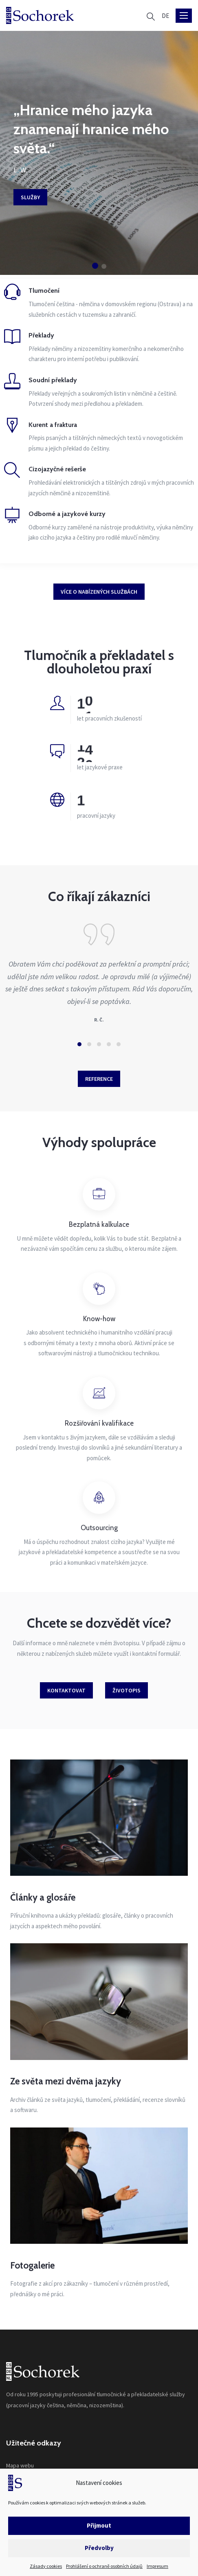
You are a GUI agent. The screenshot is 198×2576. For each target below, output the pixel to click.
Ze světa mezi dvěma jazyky (65, 2081)
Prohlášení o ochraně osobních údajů (104, 2566)
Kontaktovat (66, 1690)
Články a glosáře (42, 1897)
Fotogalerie (32, 2265)
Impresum (157, 2566)
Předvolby (99, 2548)
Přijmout (99, 2525)
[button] (95, 266)
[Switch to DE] (165, 15)
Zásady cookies (46, 2566)
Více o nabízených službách (99, 591)
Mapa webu (20, 2465)
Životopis (126, 1690)
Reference (99, 1078)
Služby (30, 197)
